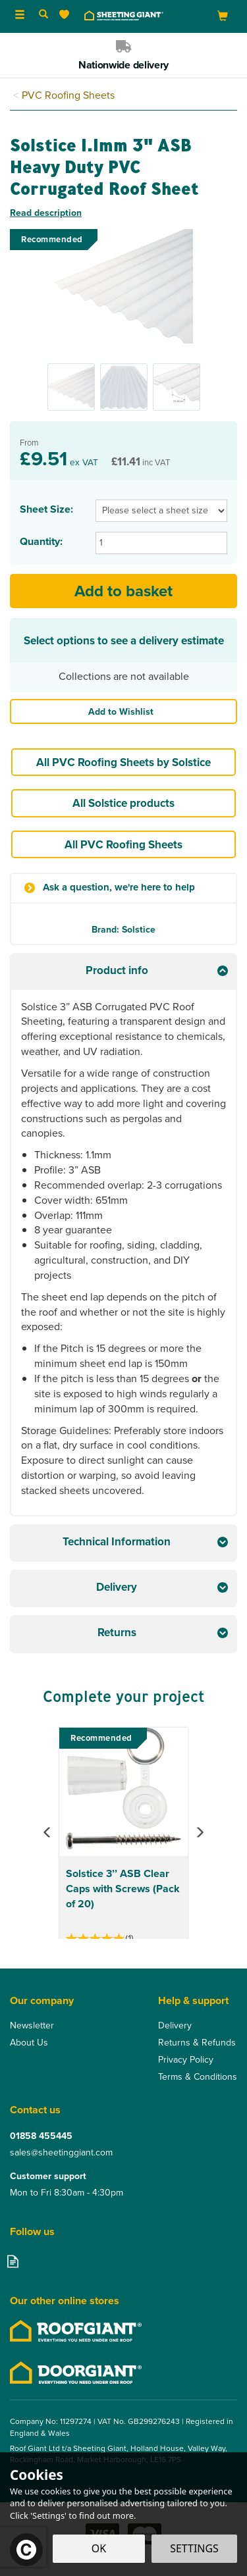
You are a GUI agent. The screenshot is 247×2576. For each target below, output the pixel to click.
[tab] (123, 971)
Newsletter (32, 2025)
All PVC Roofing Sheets (123, 844)
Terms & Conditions (197, 2077)
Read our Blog (13, 2261)
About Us (29, 2042)
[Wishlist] (66, 15)
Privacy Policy (185, 2060)
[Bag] (222, 15)
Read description (46, 212)
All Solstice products (123, 803)
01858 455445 (41, 2135)
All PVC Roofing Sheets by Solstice (123, 762)
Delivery (175, 2025)
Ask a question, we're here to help (119, 887)
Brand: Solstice (123, 929)
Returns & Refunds (197, 2042)
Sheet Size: (46, 509)
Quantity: (41, 541)
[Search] (43, 15)
